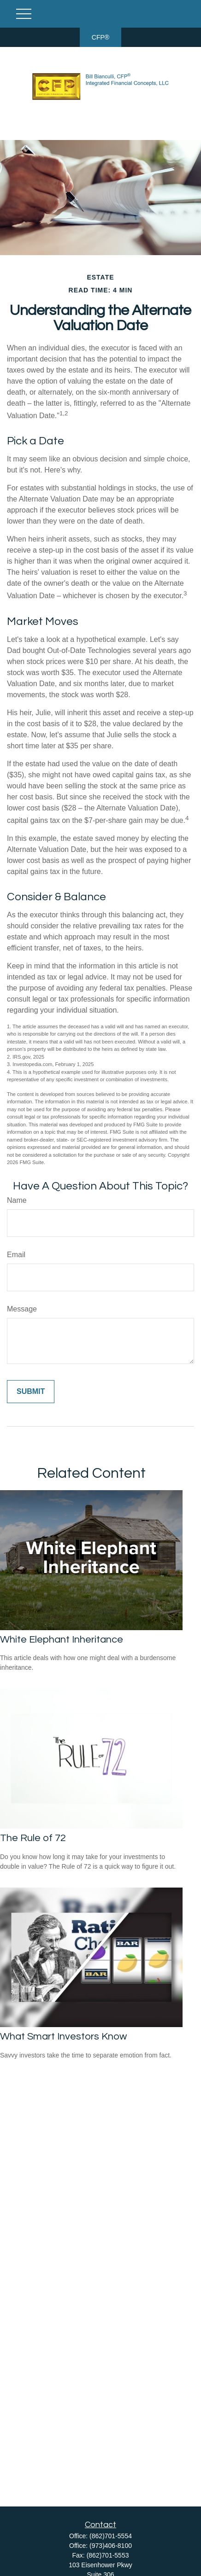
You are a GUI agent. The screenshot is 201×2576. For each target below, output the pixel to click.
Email (16, 1255)
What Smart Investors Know (63, 2036)
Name (17, 1200)
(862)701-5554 (110, 2536)
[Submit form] (30, 1391)
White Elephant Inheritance (61, 1639)
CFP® (100, 37)
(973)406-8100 (110, 2545)
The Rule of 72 (33, 1838)
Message (22, 1309)
